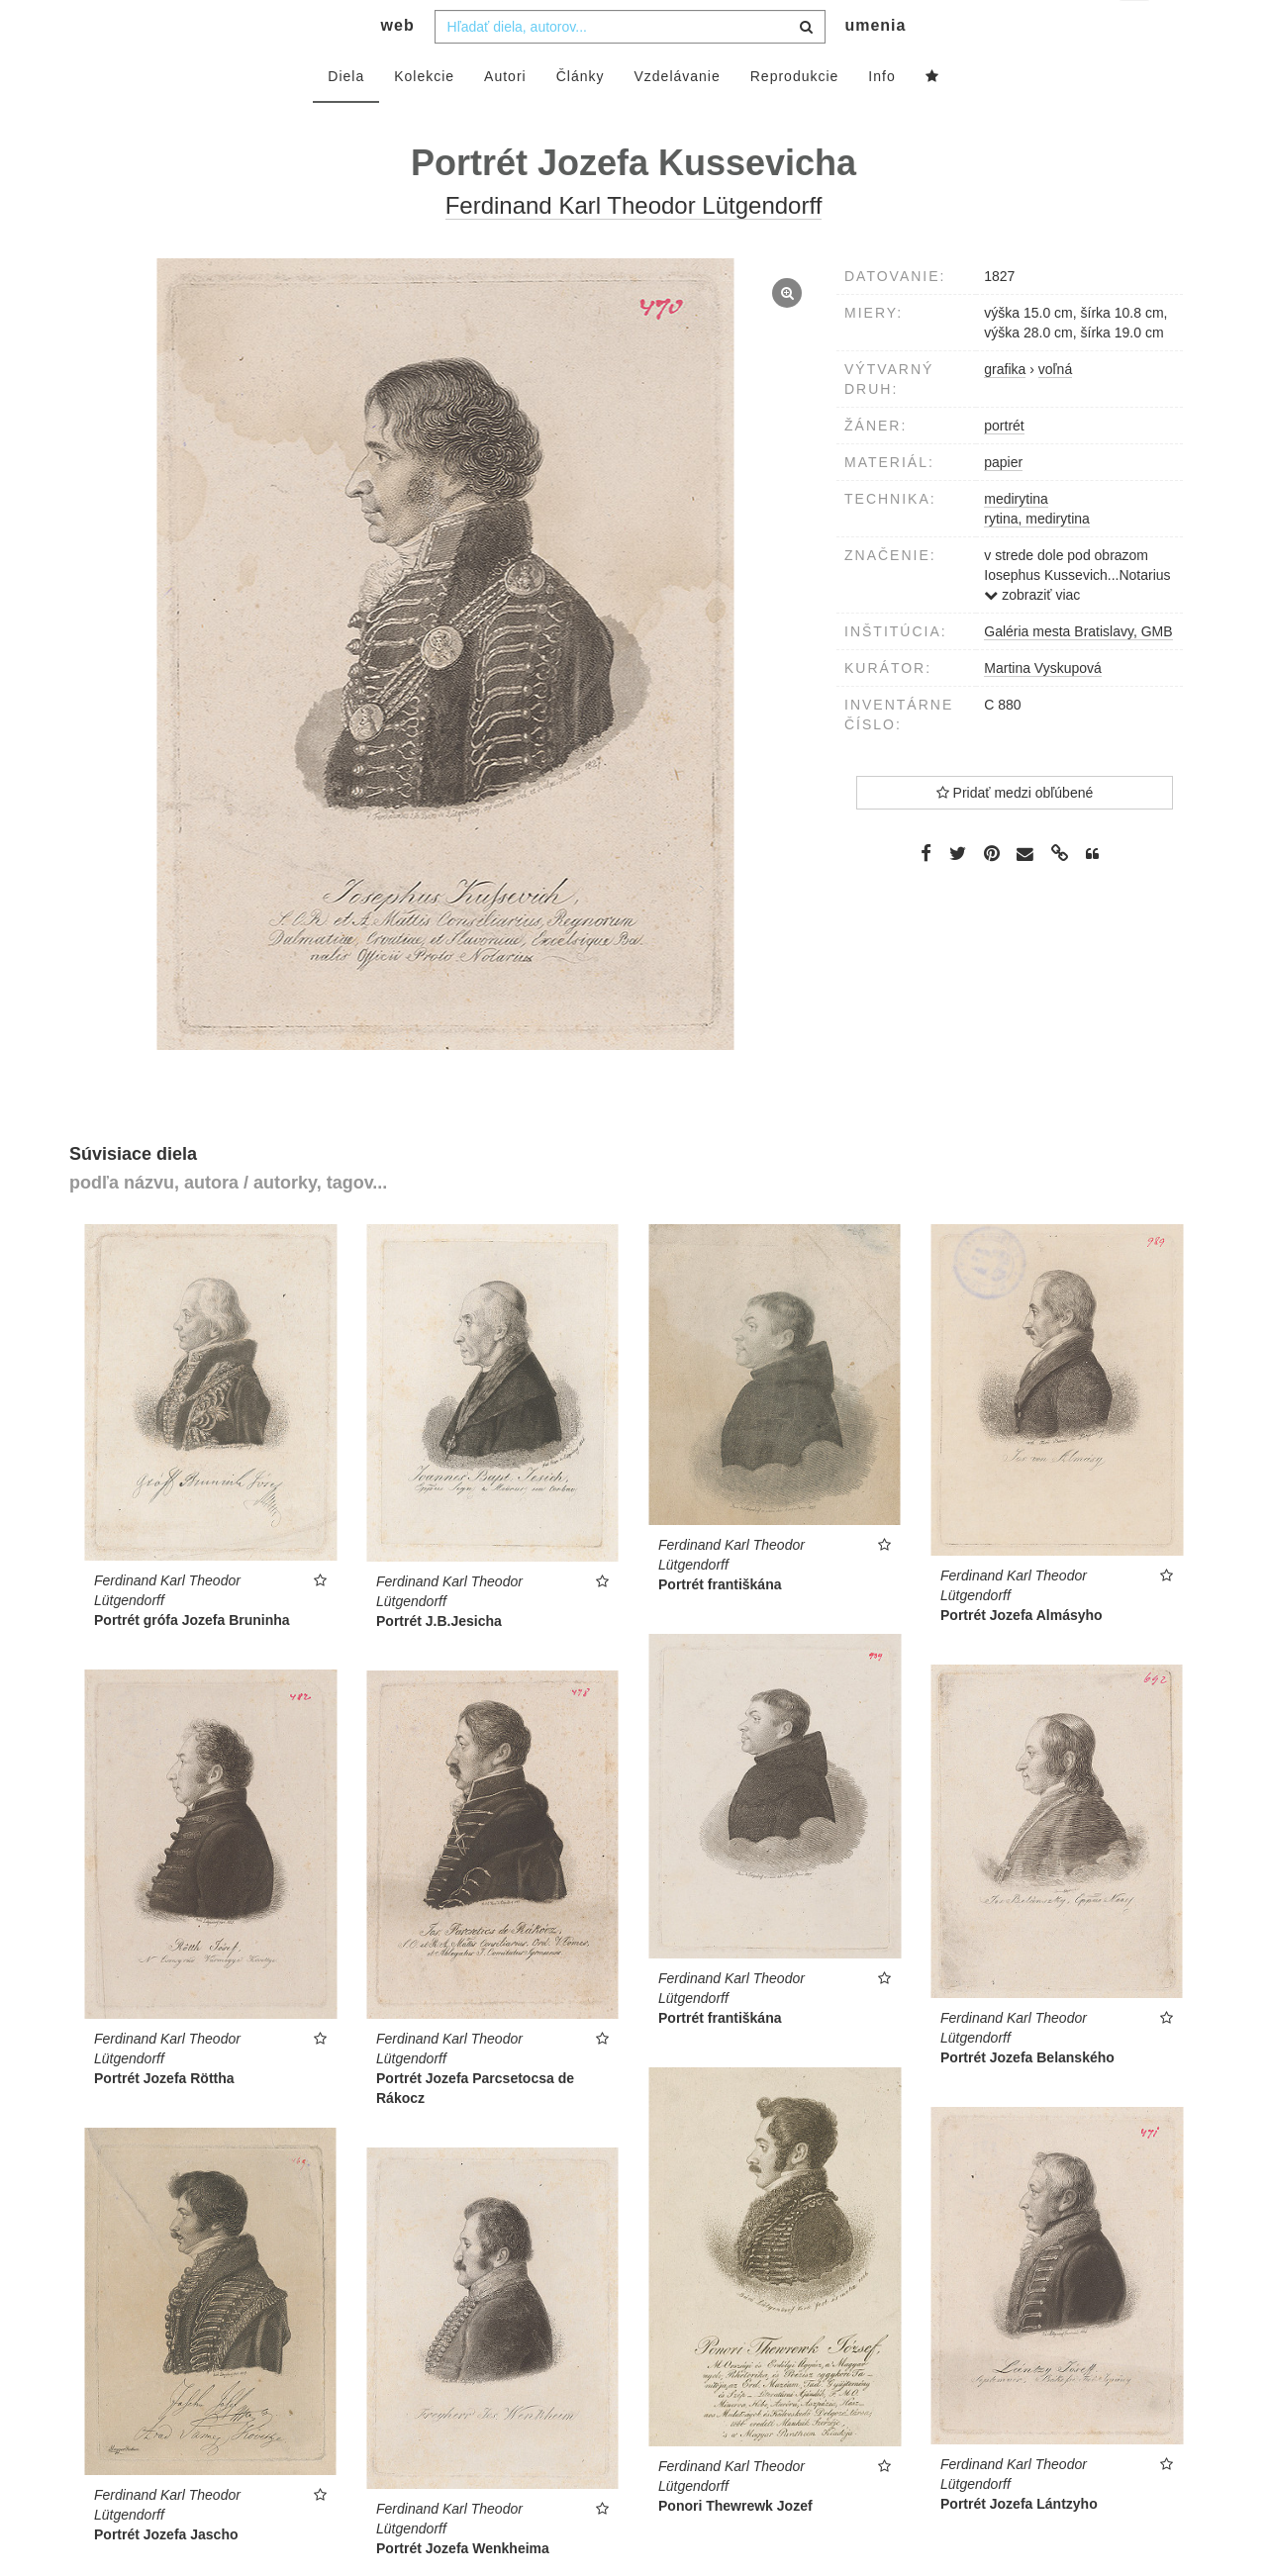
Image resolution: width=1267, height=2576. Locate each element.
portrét (1003, 465)
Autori (505, 116)
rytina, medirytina (1037, 558)
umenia (875, 64)
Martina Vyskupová (1043, 708)
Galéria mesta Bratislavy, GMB (1078, 671)
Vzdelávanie (677, 116)
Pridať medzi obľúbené (1015, 832)
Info (881, 116)
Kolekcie (424, 116)
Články (580, 116)
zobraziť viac (1032, 634)
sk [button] (1135, 30)
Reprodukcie (794, 116)
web (398, 64)
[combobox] (630, 66)
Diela (346, 116)
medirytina (1016, 538)
